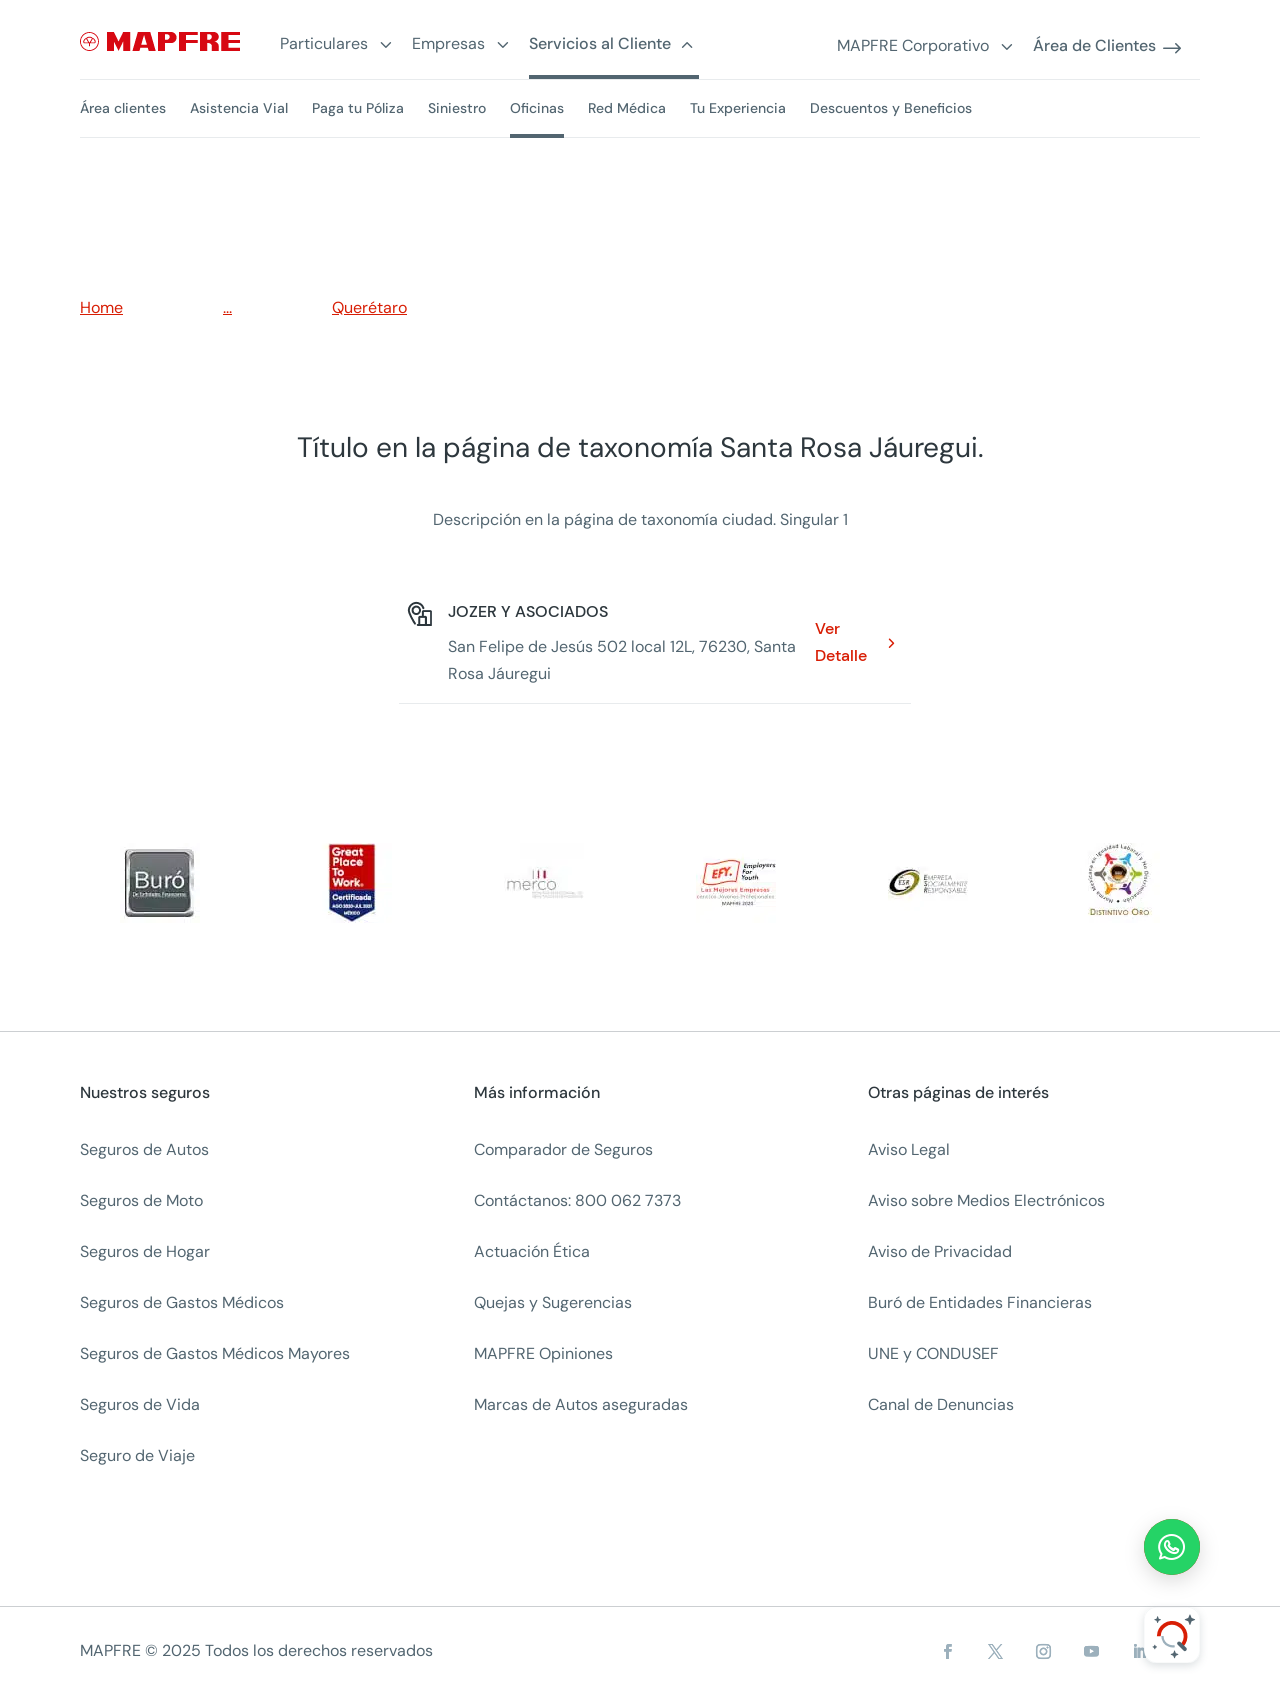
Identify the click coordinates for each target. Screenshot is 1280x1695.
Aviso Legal (909, 1149)
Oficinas (537, 108)
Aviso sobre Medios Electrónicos (986, 1200)
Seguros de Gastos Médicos (182, 1302)
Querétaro (369, 307)
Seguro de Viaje (137, 1455)
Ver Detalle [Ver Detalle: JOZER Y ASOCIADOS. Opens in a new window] (841, 642)
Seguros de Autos (144, 1149)
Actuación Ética (532, 1251)
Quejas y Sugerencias (553, 1302)
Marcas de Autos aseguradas (581, 1404)
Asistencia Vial (239, 108)
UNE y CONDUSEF (933, 1353)
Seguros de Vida (140, 1404)
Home (101, 307)
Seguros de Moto (141, 1200)
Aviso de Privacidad (940, 1251)
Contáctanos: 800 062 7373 (577, 1200)
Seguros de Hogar (145, 1251)
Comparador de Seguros (563, 1149)
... (227, 307)
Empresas (448, 44)
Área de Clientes (1094, 46)
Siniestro (457, 108)
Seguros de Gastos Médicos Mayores (215, 1353)
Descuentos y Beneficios (891, 108)
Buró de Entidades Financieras (980, 1302)
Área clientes (123, 108)
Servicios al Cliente (600, 44)
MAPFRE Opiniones (543, 1353)
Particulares (324, 44)
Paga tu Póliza (358, 108)
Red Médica (627, 108)
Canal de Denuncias (941, 1404)
